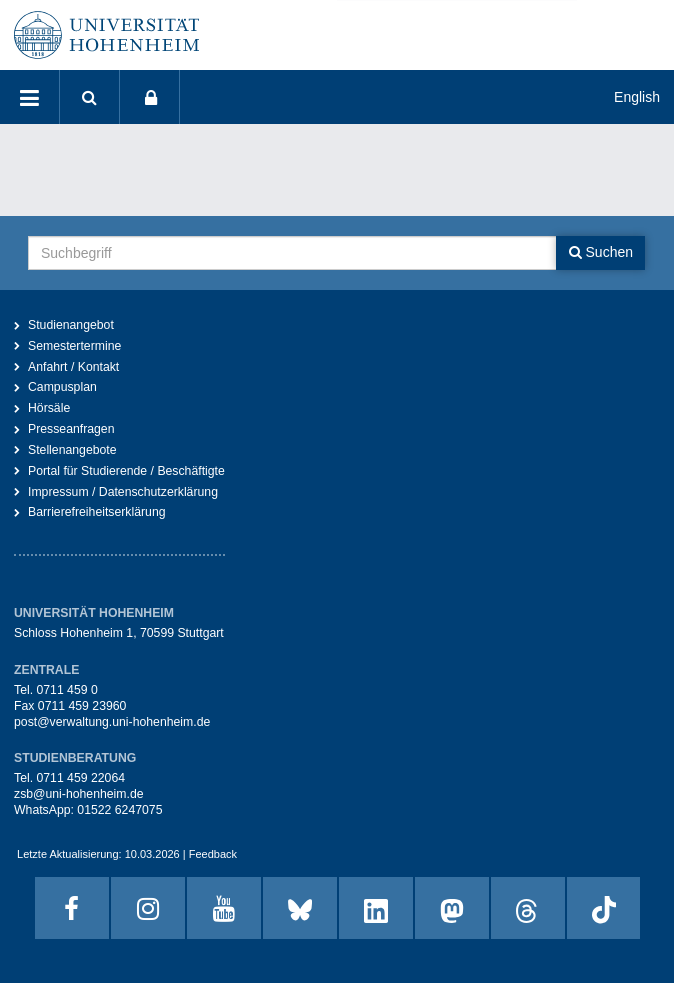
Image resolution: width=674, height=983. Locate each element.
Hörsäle (49, 408)
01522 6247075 (119, 810)
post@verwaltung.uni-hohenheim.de (112, 722)
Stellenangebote (72, 450)
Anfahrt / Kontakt (73, 367)
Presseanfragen (71, 429)
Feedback (213, 854)
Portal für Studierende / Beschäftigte (126, 471)
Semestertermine (74, 346)
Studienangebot (71, 325)
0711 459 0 (66, 690)
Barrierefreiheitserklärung (97, 512)
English (637, 97)
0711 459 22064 (80, 778)
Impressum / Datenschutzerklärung (123, 492)
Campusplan (62, 387)
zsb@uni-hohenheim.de (79, 794)
